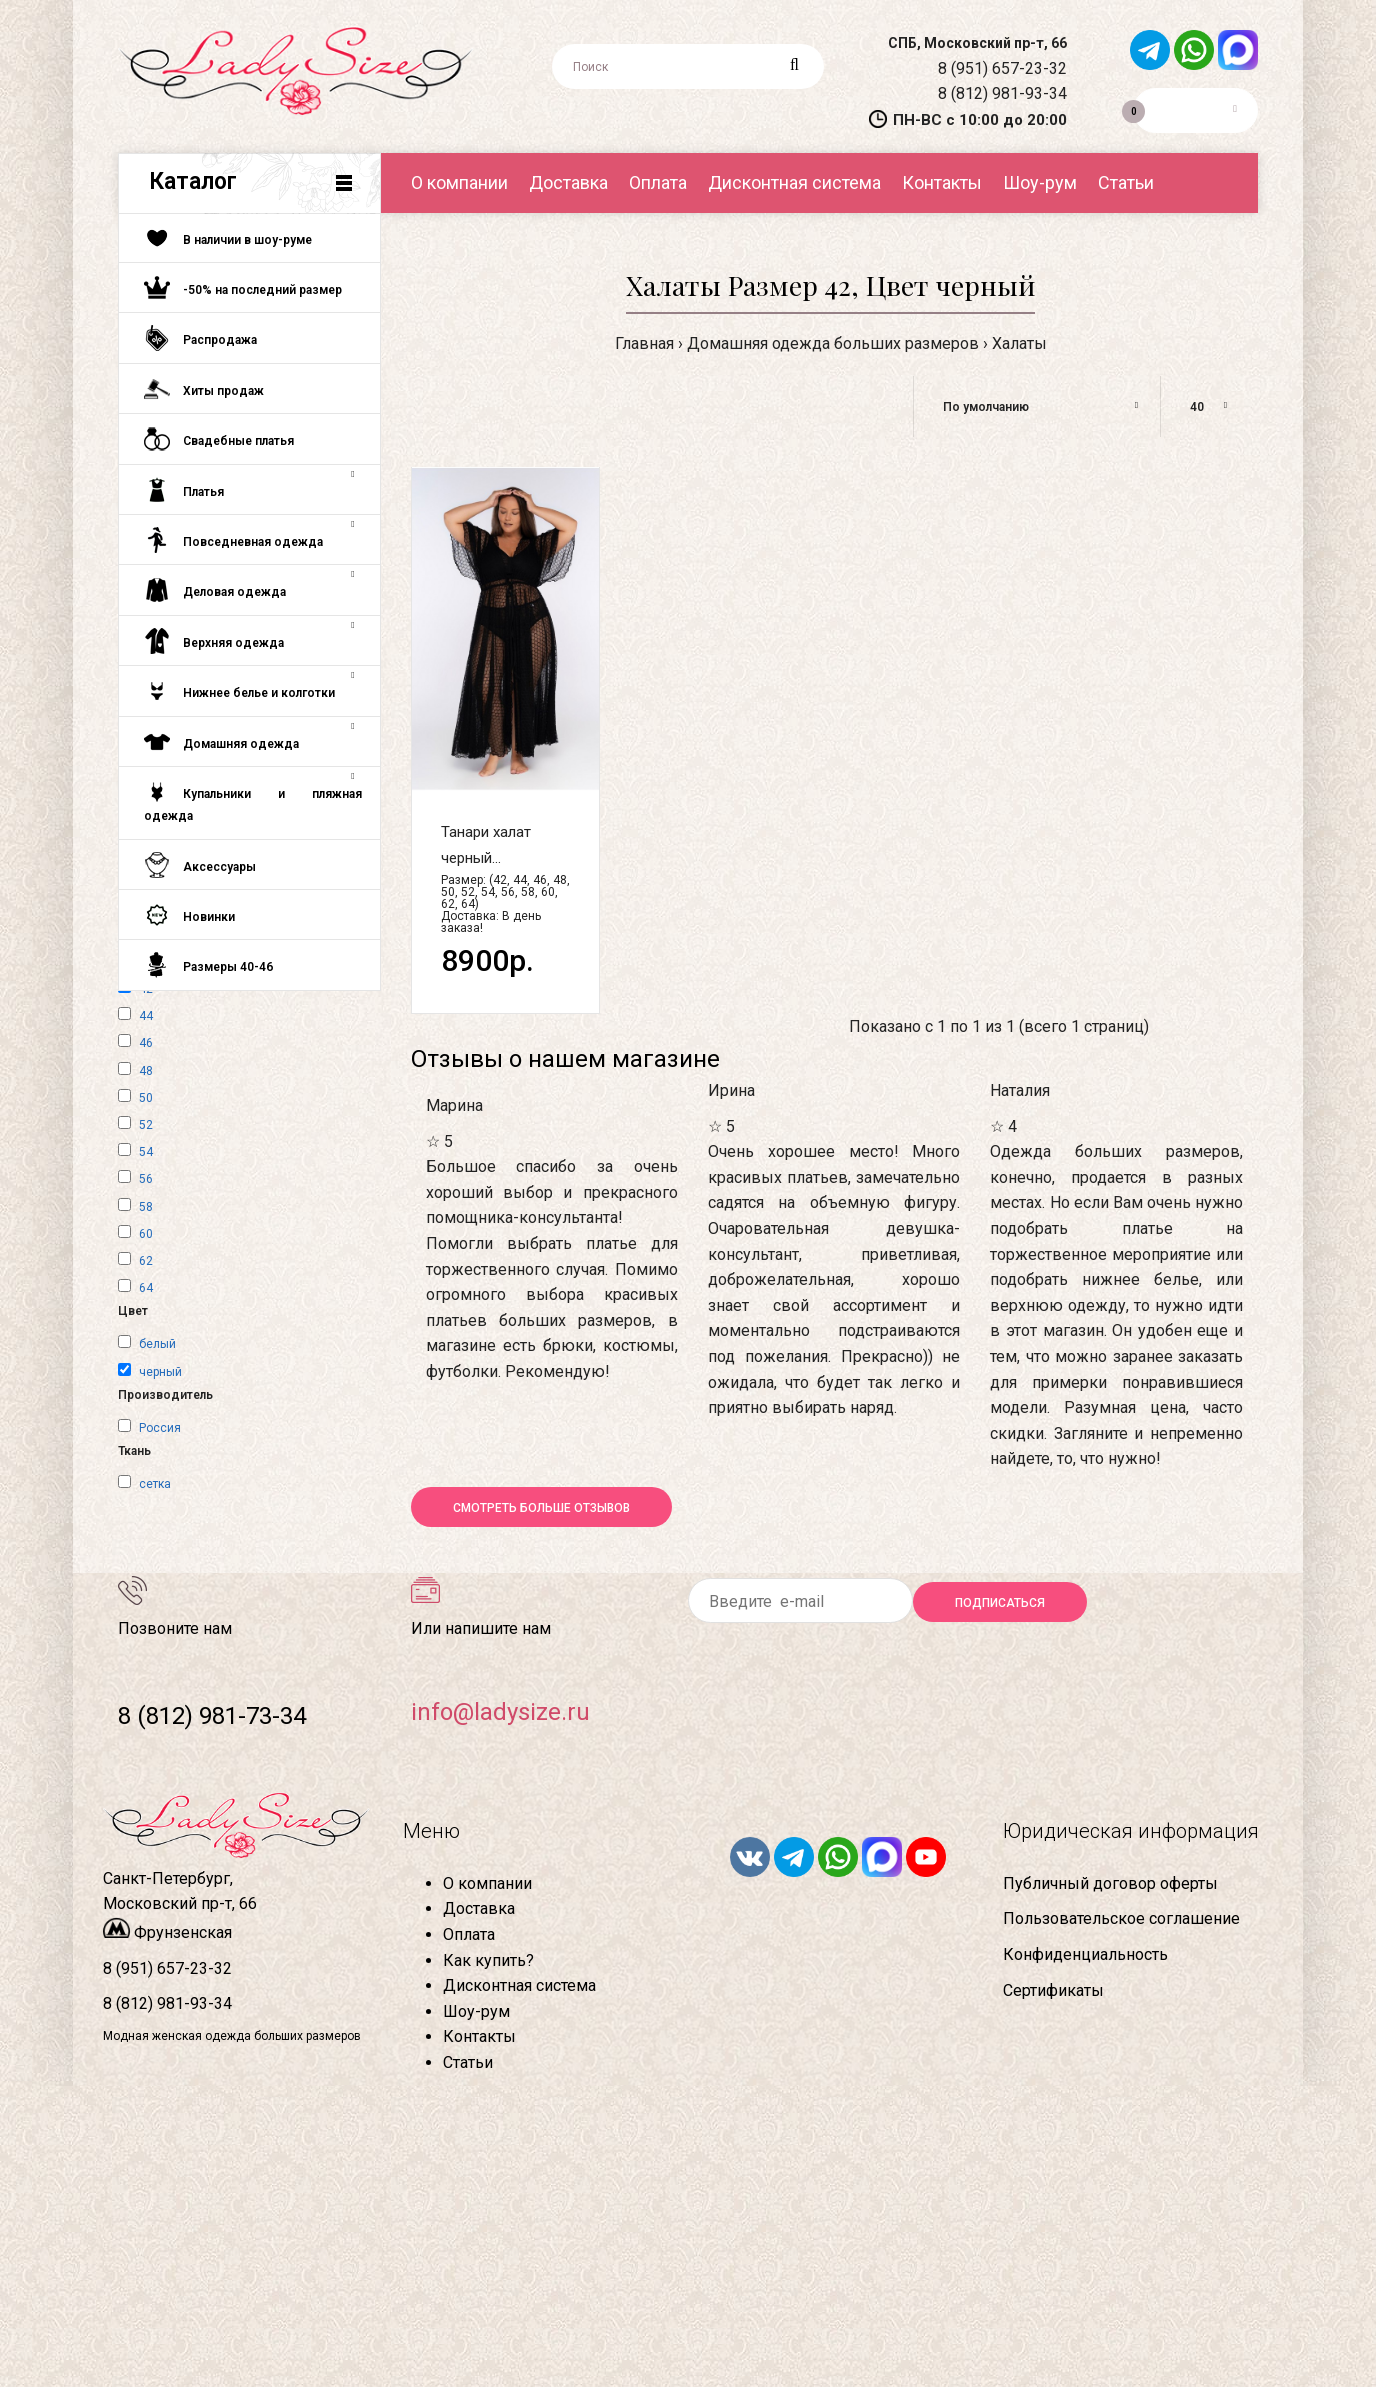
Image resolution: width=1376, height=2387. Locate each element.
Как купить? (488, 1960)
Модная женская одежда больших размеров (232, 2036)
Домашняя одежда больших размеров (833, 343)
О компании (487, 1883)
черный (160, 1372)
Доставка (479, 1908)
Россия (160, 1428)
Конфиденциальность (1085, 1954)
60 (146, 1234)
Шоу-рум (476, 2011)
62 (146, 1261)
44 (146, 1016)
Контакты (479, 2036)
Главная (644, 343)
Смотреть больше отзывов (541, 1508)
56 (146, 1179)
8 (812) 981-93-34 (1002, 93)
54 (146, 1152)
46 (146, 1043)
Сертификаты (1053, 1990)
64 (146, 1288)
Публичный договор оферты (1110, 1883)
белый (157, 1344)
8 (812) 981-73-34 (212, 1716)
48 (146, 1071)
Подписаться (1000, 1603)
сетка (155, 1484)
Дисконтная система (519, 1985)
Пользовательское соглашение (1121, 1918)
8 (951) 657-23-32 (1002, 68)
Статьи (468, 2062)
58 (146, 1207)
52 (146, 1125)
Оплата (469, 1934)
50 (146, 1098)
